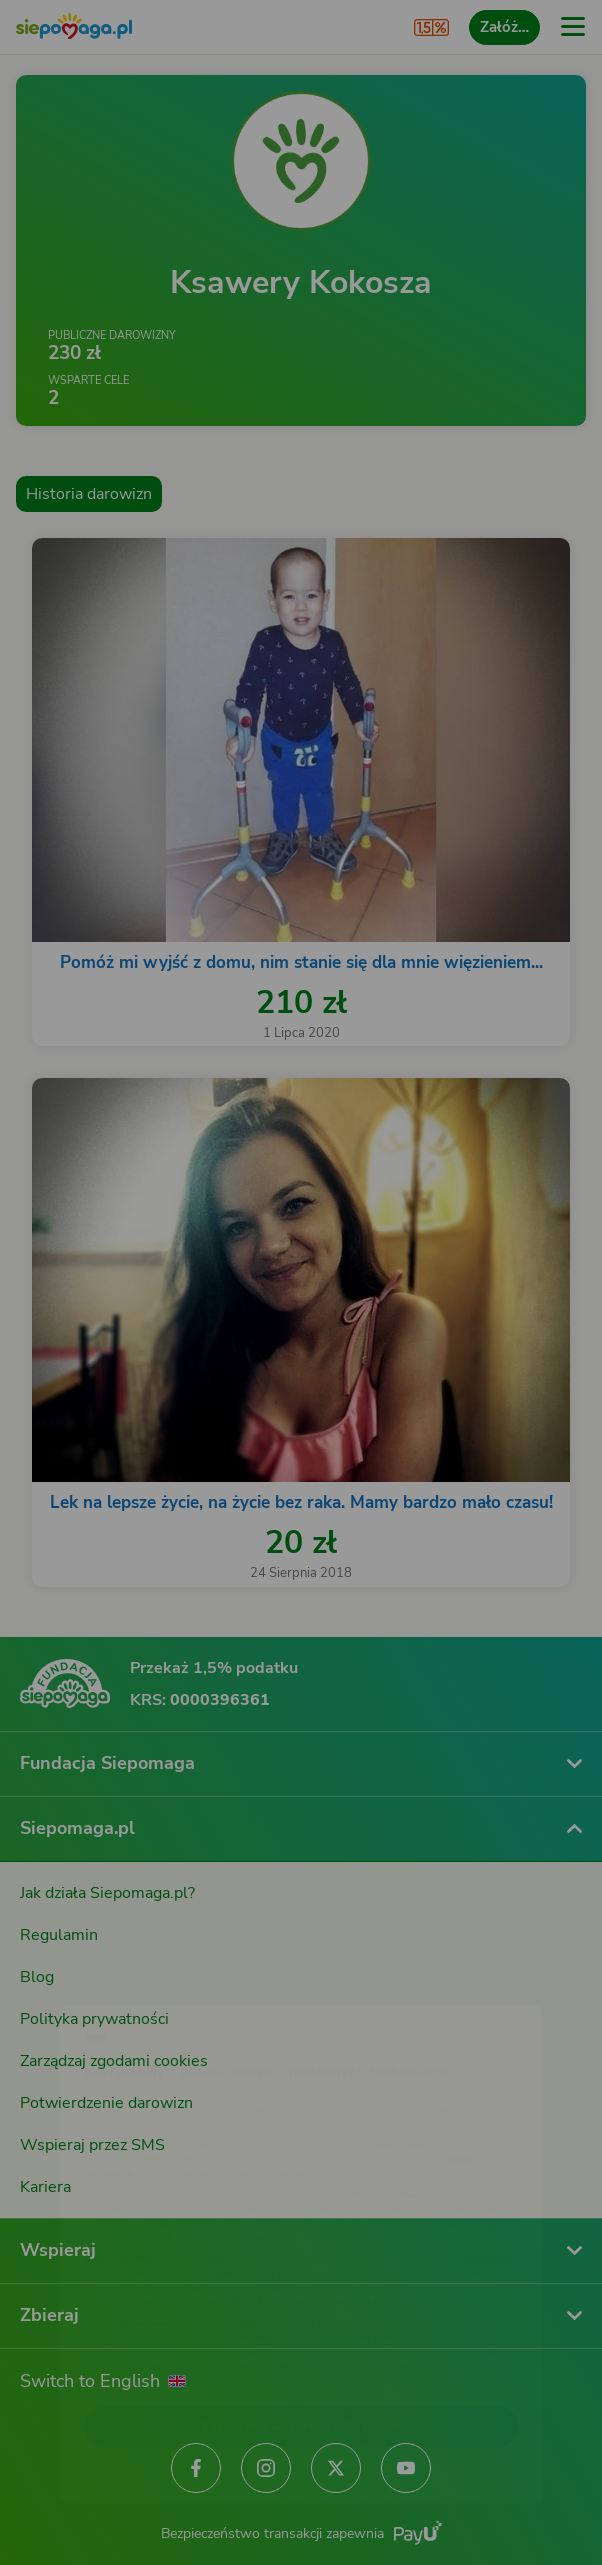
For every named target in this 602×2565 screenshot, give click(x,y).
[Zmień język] (56, 1980)
